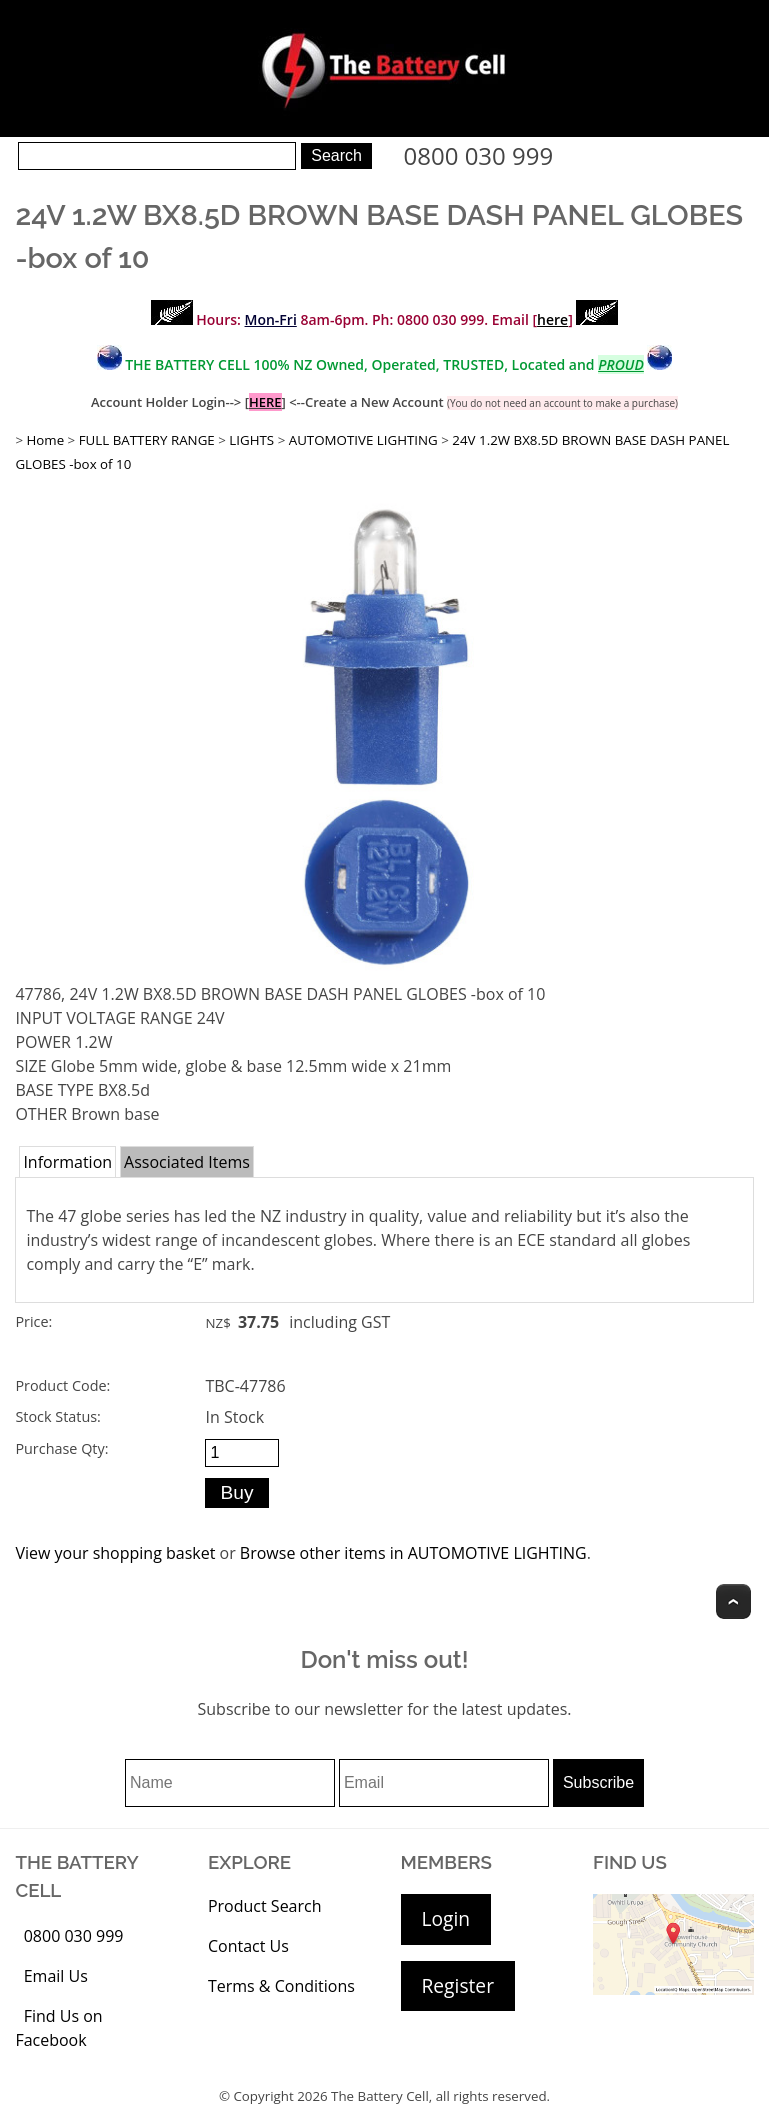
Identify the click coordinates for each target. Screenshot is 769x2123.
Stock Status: (57, 1416)
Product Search (265, 1906)
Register (458, 1985)
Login (446, 1918)
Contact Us (248, 1946)
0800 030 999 (479, 155)
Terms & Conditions (281, 1986)
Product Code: (62, 1385)
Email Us (56, 1976)
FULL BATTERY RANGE (147, 440)
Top (733, 1601)
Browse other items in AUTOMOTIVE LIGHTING (413, 1553)
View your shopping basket (115, 1553)
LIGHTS (251, 440)
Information (67, 1162)
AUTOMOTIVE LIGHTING (363, 440)
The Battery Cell (380, 2096)
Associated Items (187, 1162)
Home (45, 440)
